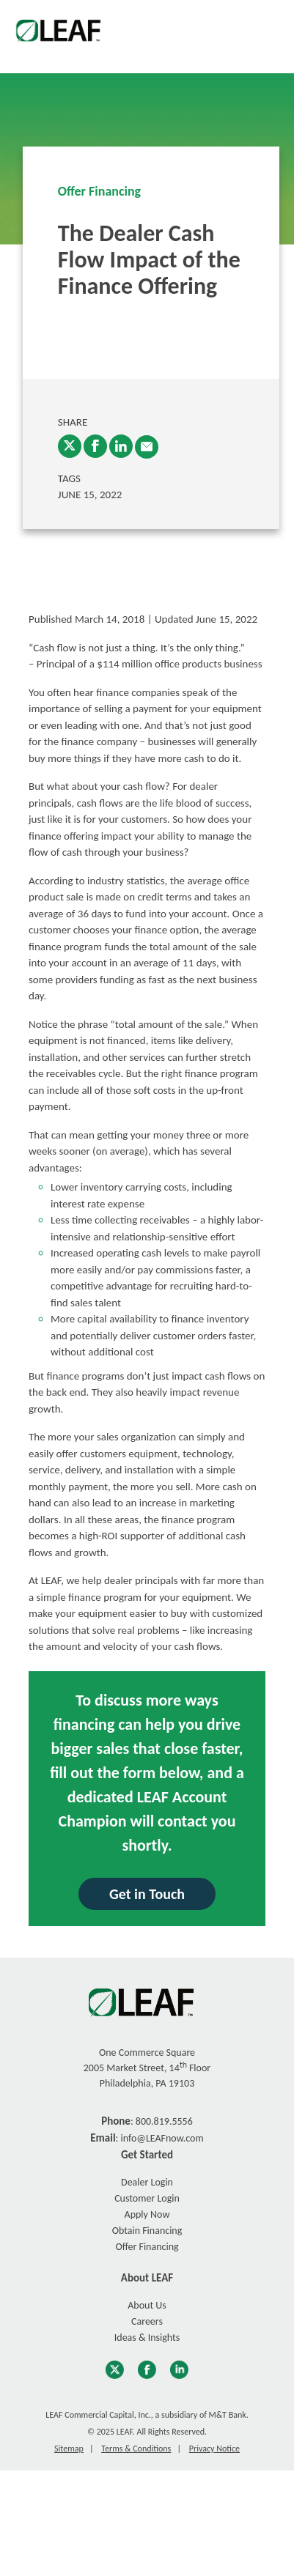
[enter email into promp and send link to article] (146, 447)
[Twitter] (69, 446)
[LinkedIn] (121, 446)
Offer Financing (99, 191)
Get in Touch (147, 1894)
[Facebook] (95, 446)
